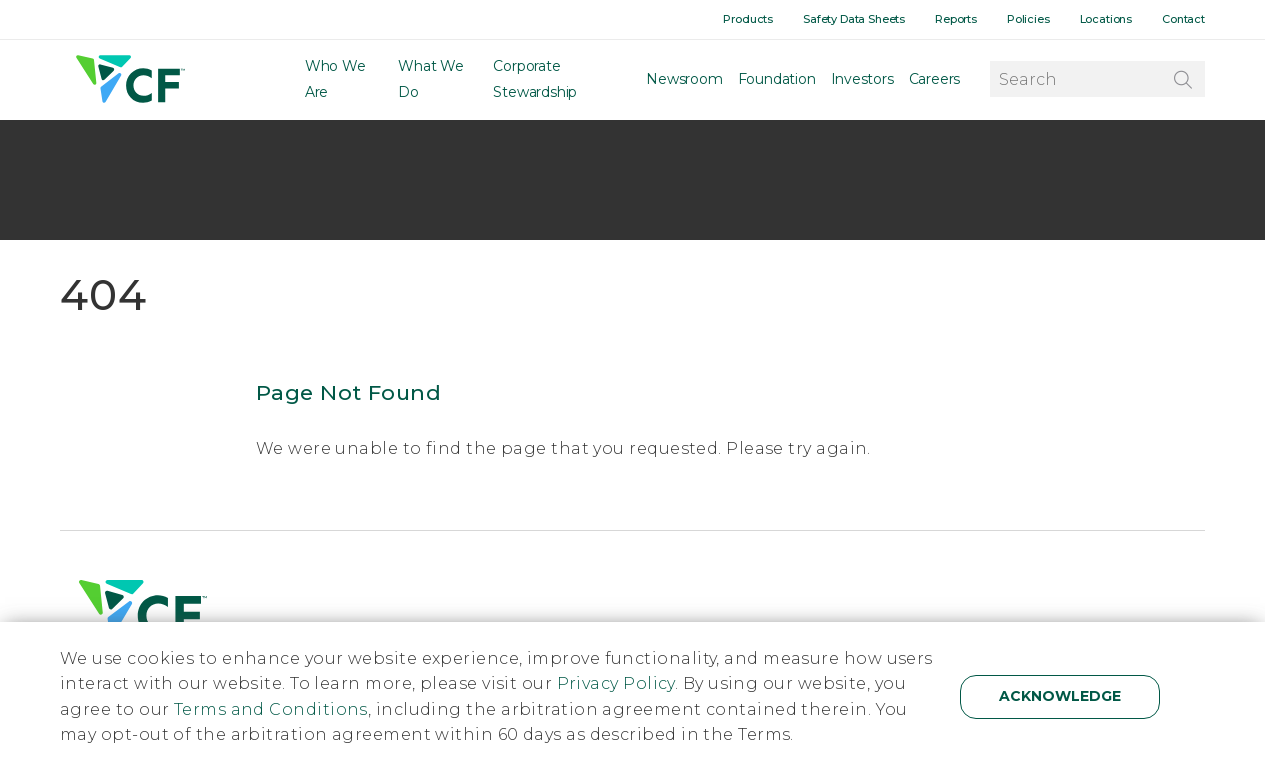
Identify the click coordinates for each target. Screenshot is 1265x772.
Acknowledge (1060, 696)
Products (748, 19)
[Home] (128, 80)
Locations (1106, 19)
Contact (1183, 19)
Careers (935, 80)
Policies (1028, 19)
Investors (862, 80)
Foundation (777, 80)
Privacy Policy (616, 683)
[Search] (1182, 79)
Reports (956, 19)
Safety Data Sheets (854, 19)
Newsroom (684, 80)
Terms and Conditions (271, 709)
